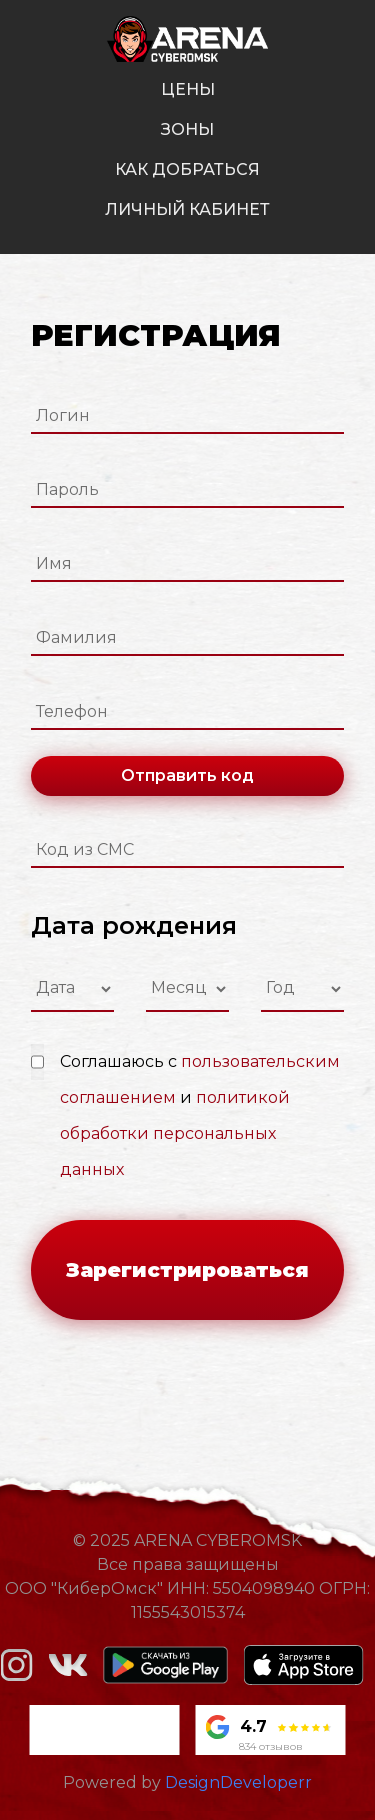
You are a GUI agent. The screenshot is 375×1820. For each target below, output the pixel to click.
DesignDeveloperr (238, 1782)
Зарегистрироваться (187, 1270)
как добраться (187, 169)
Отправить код (187, 775)
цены (188, 89)
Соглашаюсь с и (200, 1115)
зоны (187, 129)
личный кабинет (187, 209)
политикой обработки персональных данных (175, 1133)
